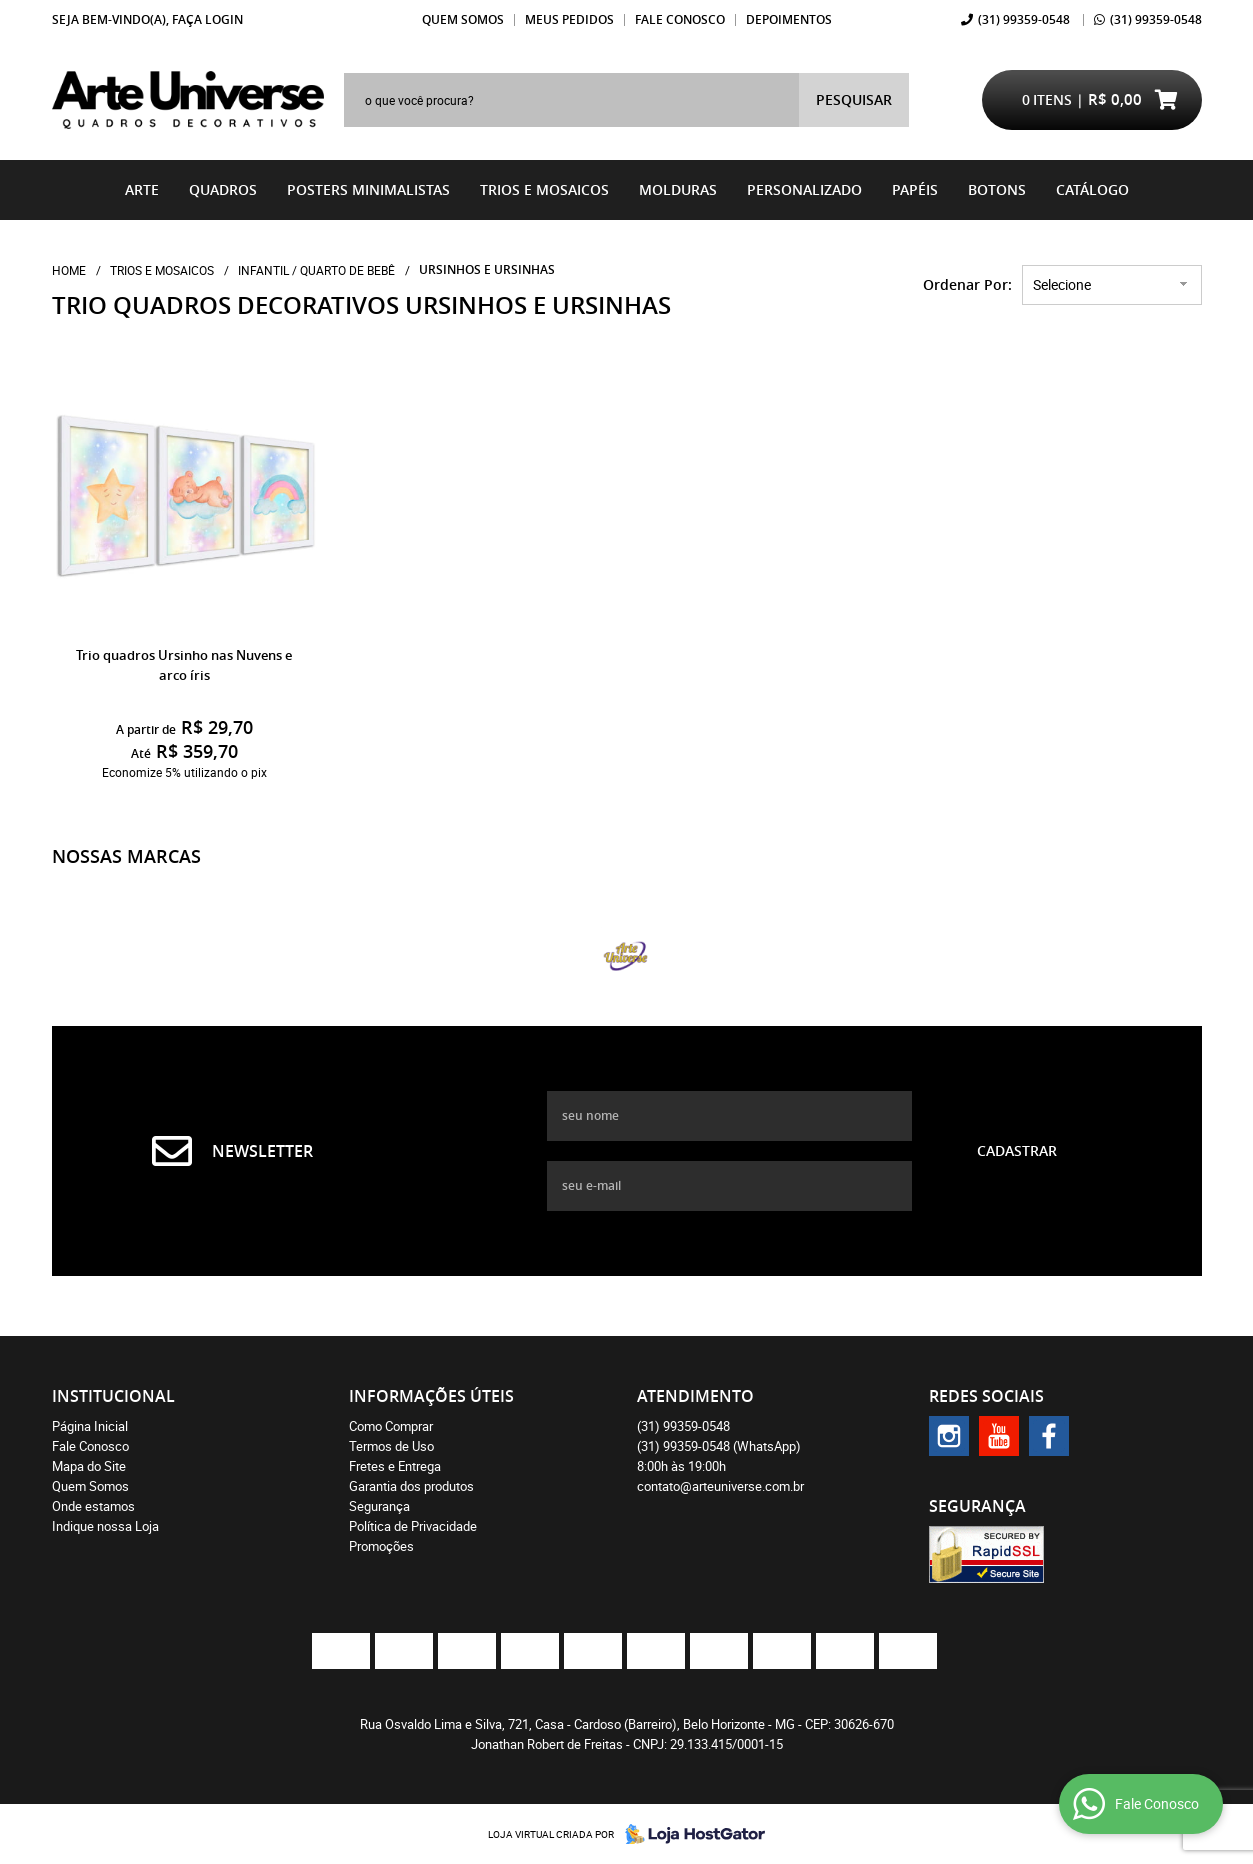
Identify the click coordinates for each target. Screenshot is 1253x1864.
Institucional (113, 1396)
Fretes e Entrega (395, 1466)
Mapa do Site (89, 1466)
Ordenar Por (965, 284)
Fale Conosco (680, 19)
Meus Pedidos (569, 19)
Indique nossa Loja (105, 1526)
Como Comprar (391, 1426)
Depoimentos (789, 19)
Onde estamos (93, 1506)
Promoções (381, 1546)
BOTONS (997, 189)
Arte (142, 189)
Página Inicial (90, 1426)
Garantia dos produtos (411, 1486)
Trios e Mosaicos (544, 189)
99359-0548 (1024, 19)
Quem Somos (463, 19)
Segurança (379, 1506)
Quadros (223, 189)
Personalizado (804, 189)
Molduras (678, 189)
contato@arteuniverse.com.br (720, 1486)
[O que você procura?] (854, 100)
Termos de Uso (391, 1446)
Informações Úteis (431, 1396)
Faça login (207, 19)
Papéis (915, 189)
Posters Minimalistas (368, 189)
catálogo (1092, 189)
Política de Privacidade (413, 1526)
